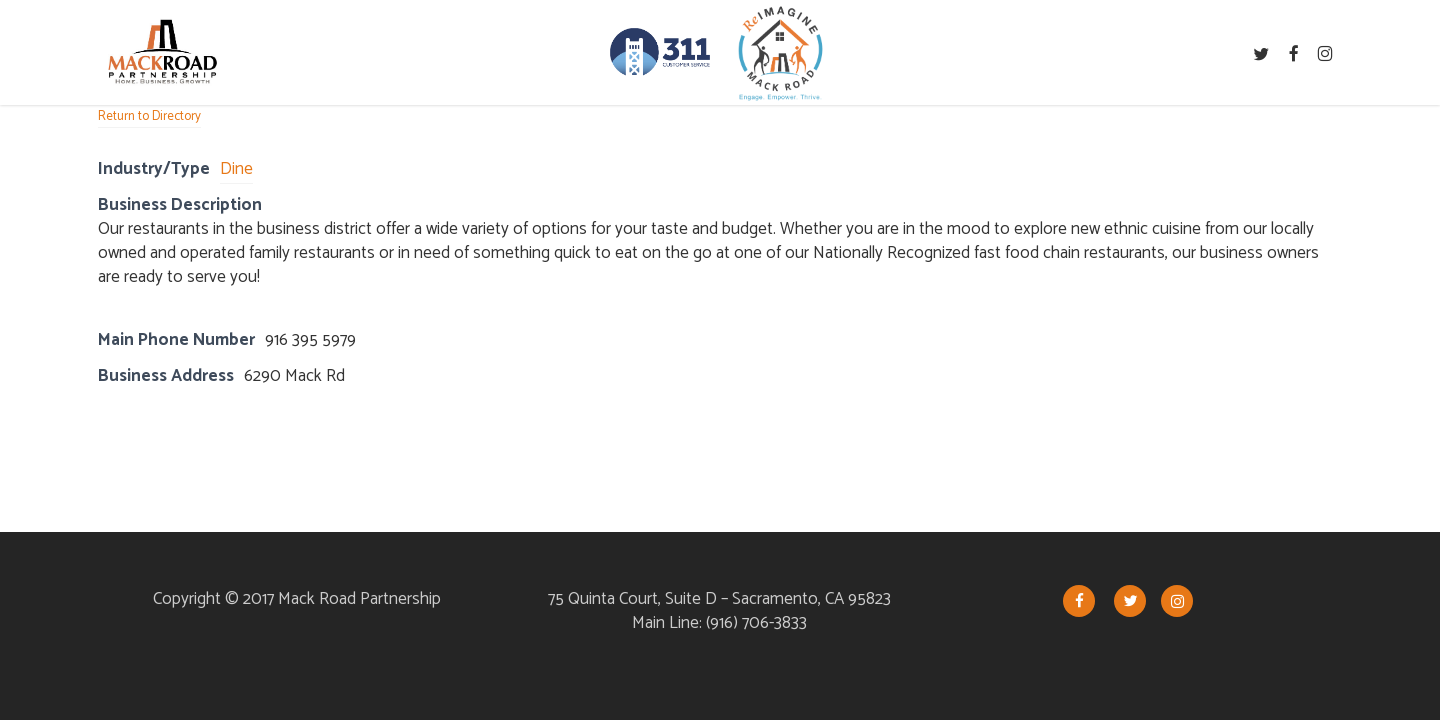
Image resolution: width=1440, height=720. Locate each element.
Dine (236, 169)
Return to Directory (149, 116)
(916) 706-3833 (756, 623)
